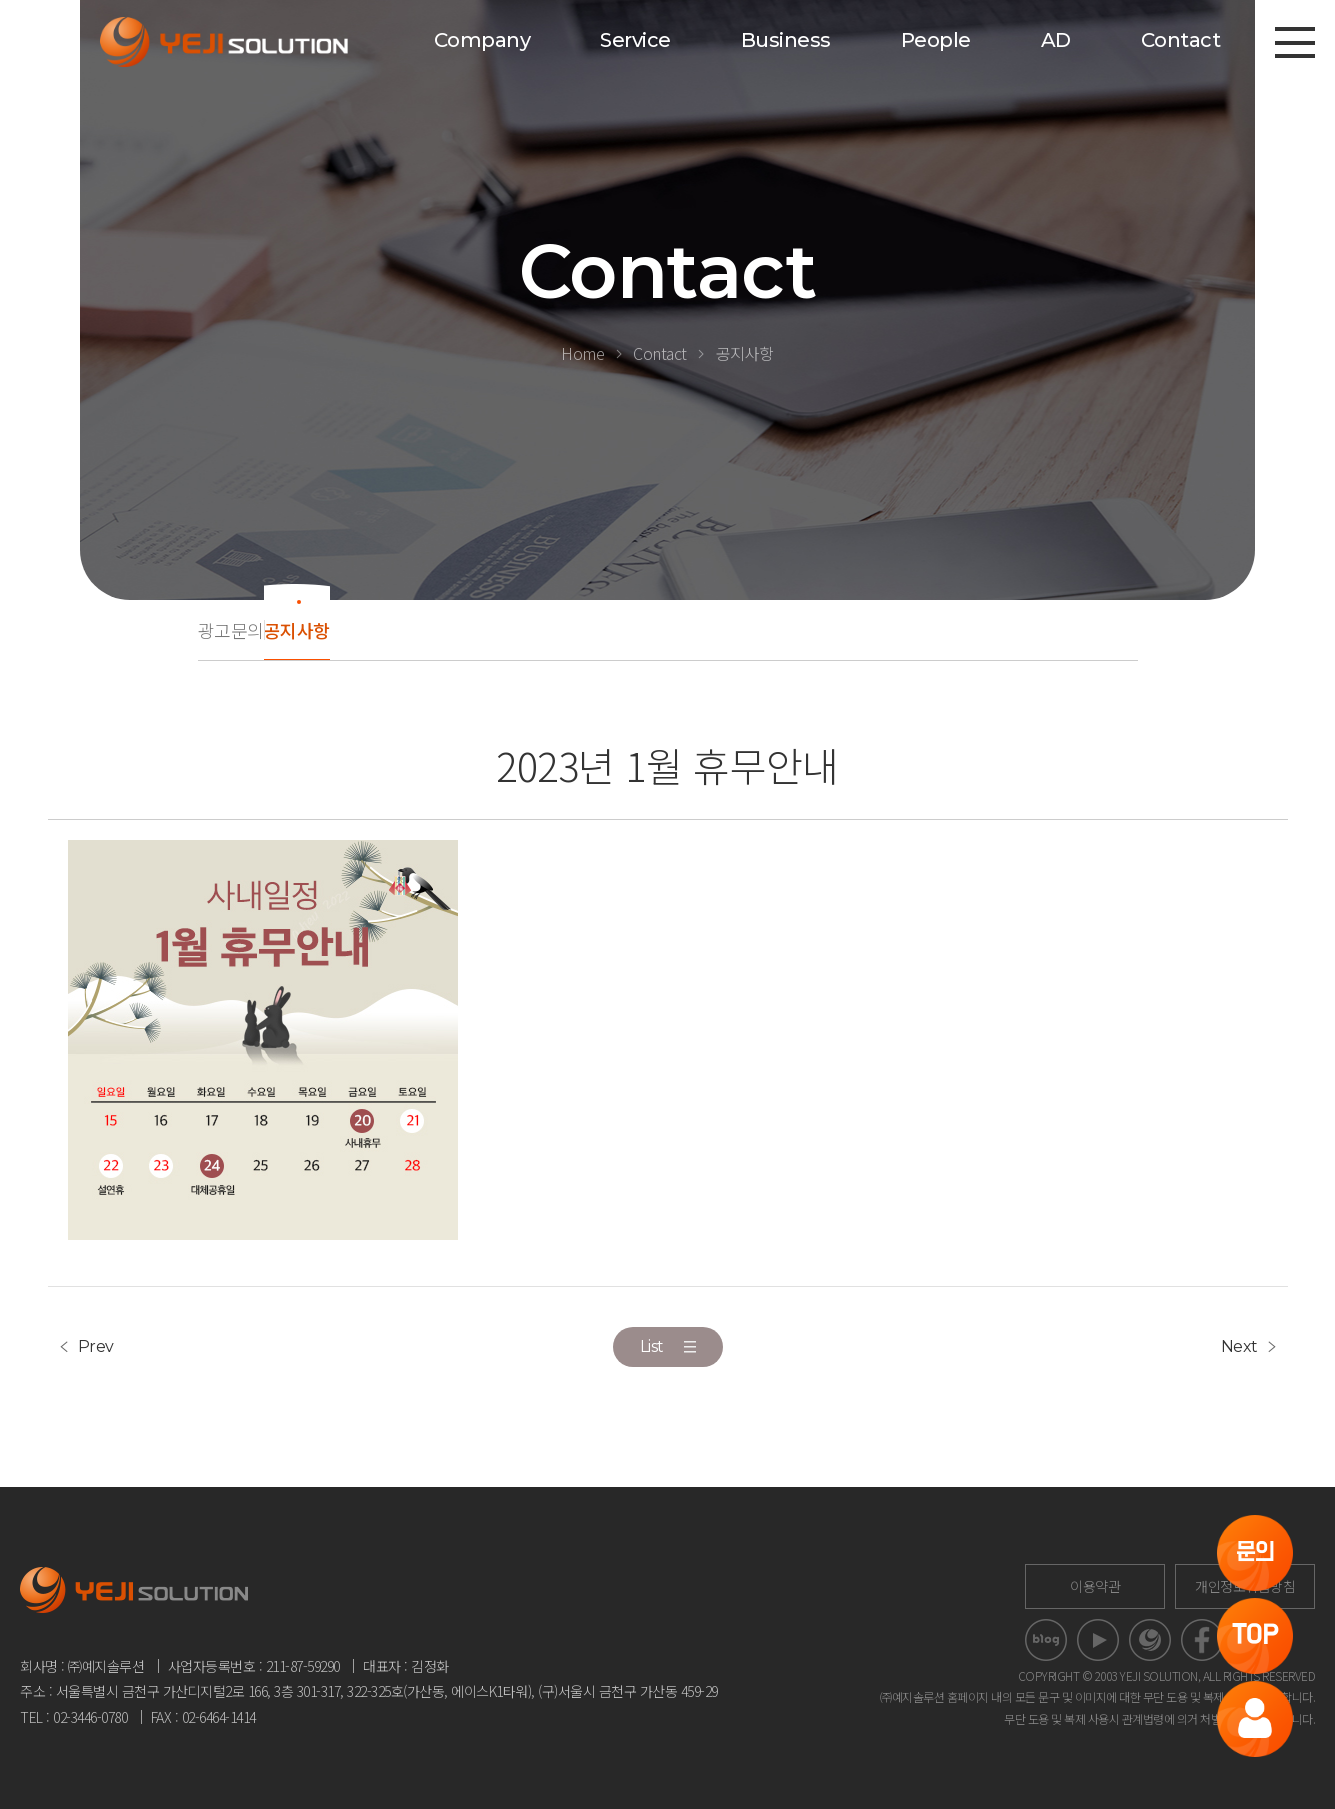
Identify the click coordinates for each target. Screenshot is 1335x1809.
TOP (1255, 1635)
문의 (1255, 1552)
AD (1056, 40)
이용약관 (1095, 1586)
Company (482, 40)
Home (582, 353)
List (668, 1346)
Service (635, 40)
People (936, 40)
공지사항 (745, 353)
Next (1239, 1346)
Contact (1181, 40)
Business (786, 40)
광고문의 (231, 630)
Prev (96, 1346)
